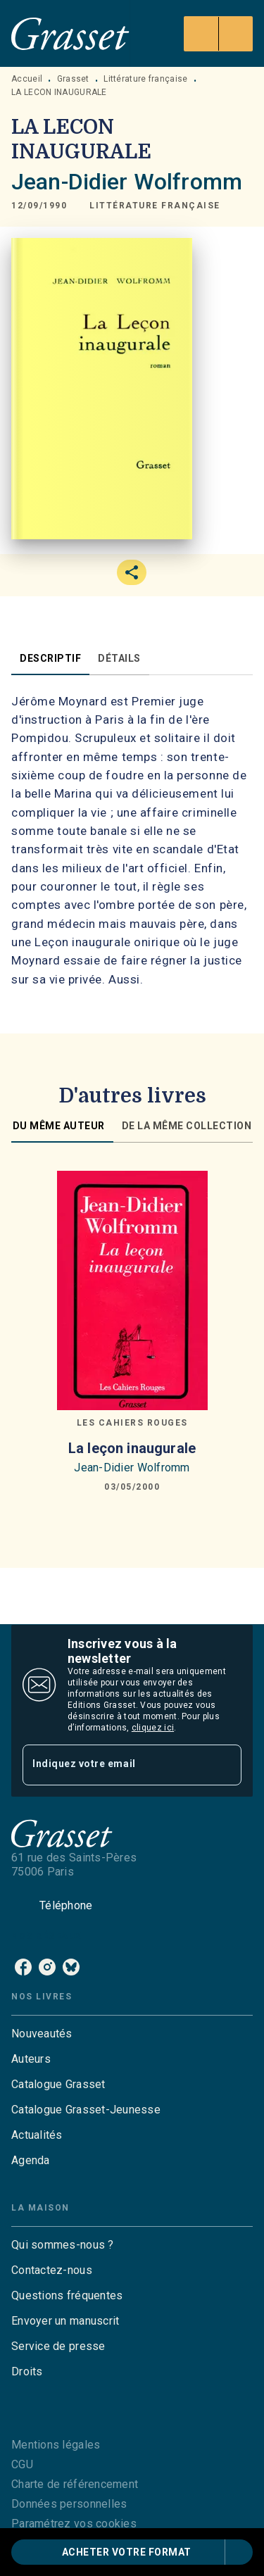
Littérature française (145, 79)
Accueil (26, 79)
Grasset (73, 79)
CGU (22, 2464)
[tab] (50, 658)
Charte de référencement (74, 2484)
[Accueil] (70, 33)
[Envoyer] (224, 1765)
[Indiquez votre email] (114, 1765)
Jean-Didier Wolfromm (126, 181)
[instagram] (47, 1967)
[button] (155, 206)
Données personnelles (69, 2504)
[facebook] (23, 1967)
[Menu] (218, 33)
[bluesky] (71, 1967)
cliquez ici (153, 1728)
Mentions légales (55, 2444)
